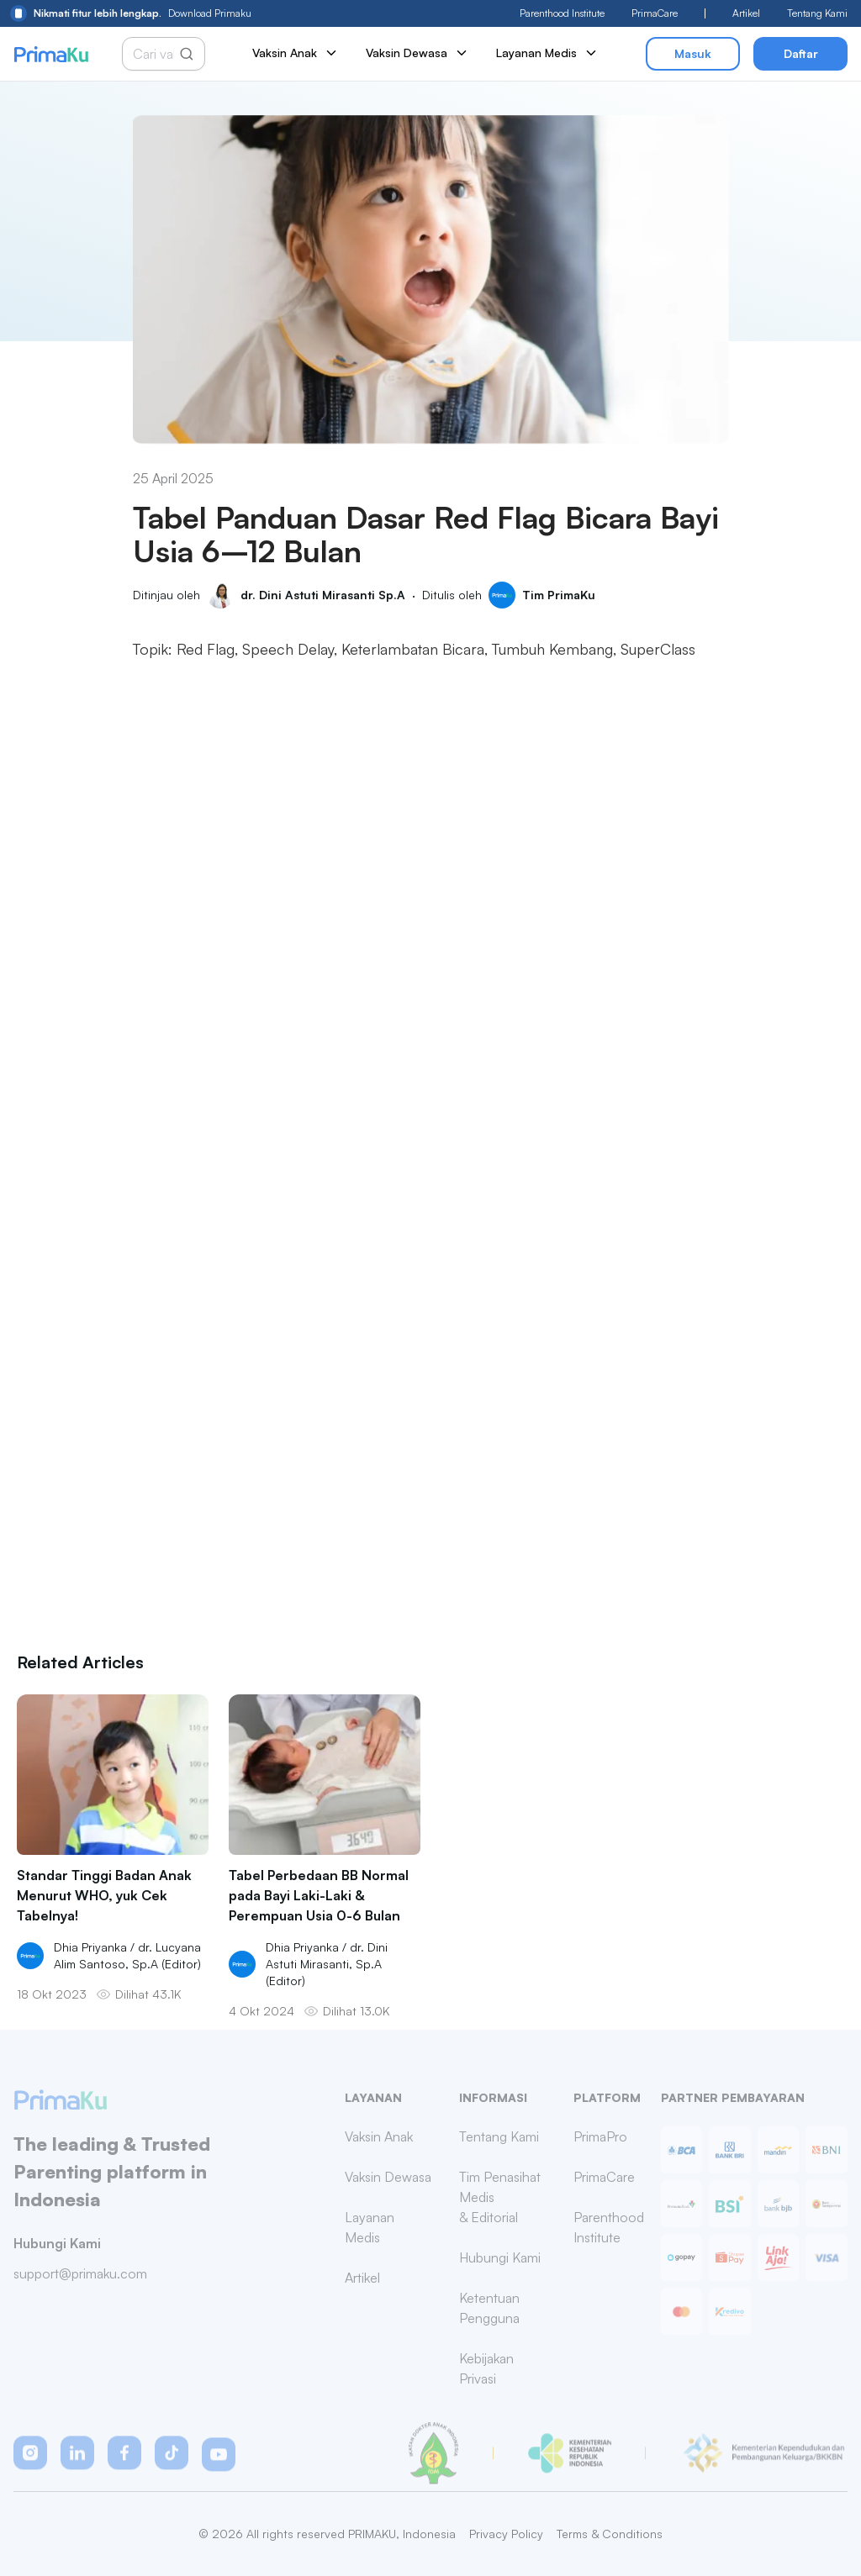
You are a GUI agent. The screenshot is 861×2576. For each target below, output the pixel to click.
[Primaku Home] (50, 54)
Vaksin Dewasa (417, 53)
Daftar (801, 53)
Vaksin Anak (295, 53)
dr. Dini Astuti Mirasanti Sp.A (322, 594)
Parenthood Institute (562, 13)
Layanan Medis (547, 53)
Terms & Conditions (610, 2533)
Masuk (692, 53)
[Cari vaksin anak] (156, 54)
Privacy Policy (506, 2533)
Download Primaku (130, 13)
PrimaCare (654, 13)
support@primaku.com (80, 2288)
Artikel (746, 13)
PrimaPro (600, 2152)
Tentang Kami (817, 13)
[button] (30, 2467)
